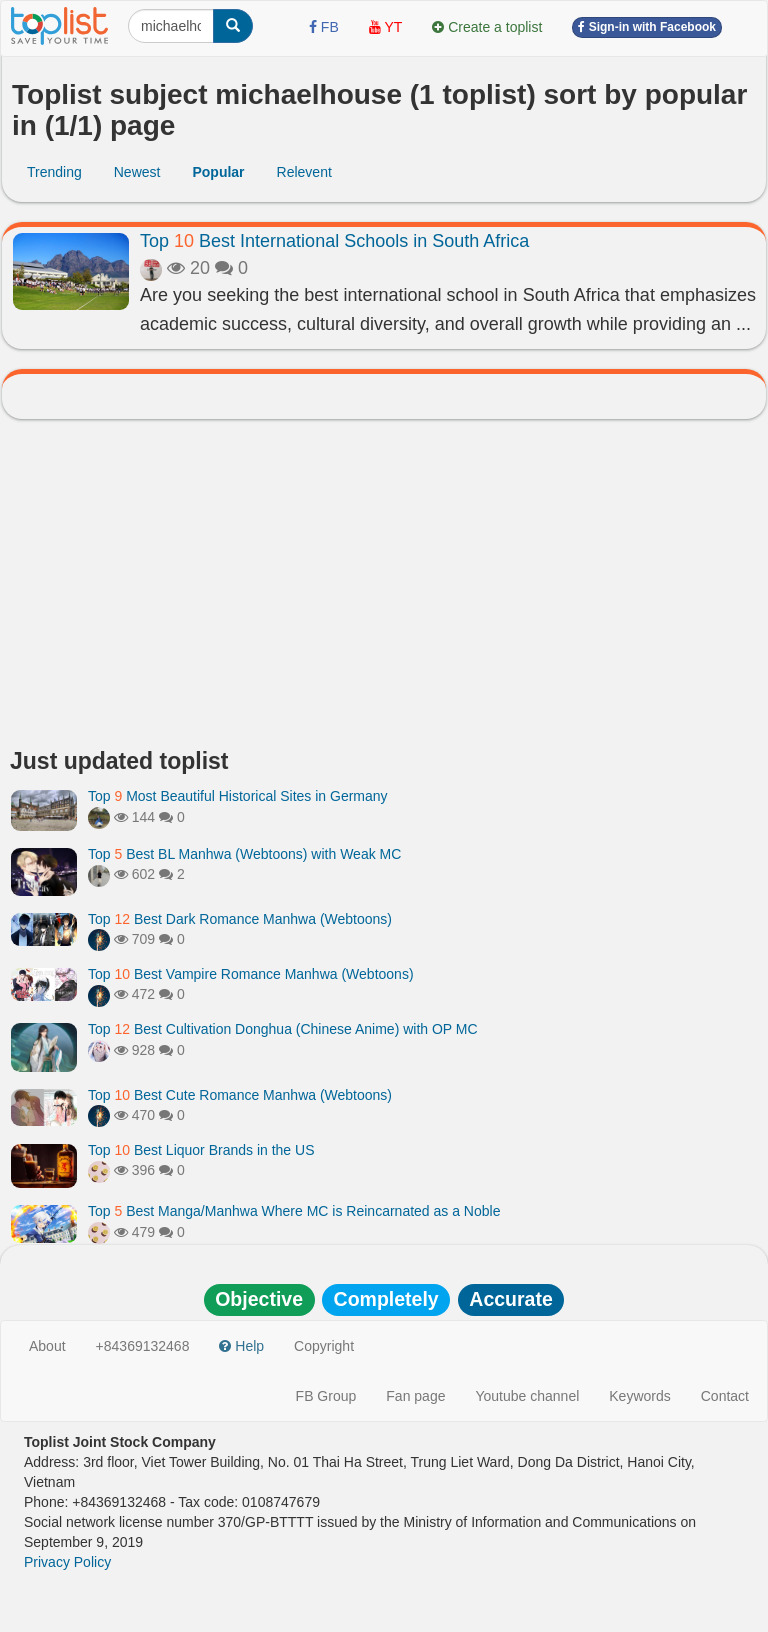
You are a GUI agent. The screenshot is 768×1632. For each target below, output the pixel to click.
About (47, 1346)
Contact (725, 1396)
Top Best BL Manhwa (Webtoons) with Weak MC (244, 854)
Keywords (639, 1396)
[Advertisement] (384, 589)
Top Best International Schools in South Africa (334, 241)
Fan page (415, 1396)
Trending (54, 172)
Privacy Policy (67, 1562)
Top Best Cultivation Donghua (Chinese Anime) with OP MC (283, 1029)
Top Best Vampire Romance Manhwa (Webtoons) (251, 974)
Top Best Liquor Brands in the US (201, 1150)
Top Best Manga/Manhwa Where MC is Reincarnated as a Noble (294, 1211)
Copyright (324, 1346)
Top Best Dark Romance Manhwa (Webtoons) (240, 919)
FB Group (326, 1396)
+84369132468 (143, 1346)
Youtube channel (527, 1396)
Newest (137, 172)
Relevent (304, 172)
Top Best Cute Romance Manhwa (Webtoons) (240, 1095)
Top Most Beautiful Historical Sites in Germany (238, 796)
